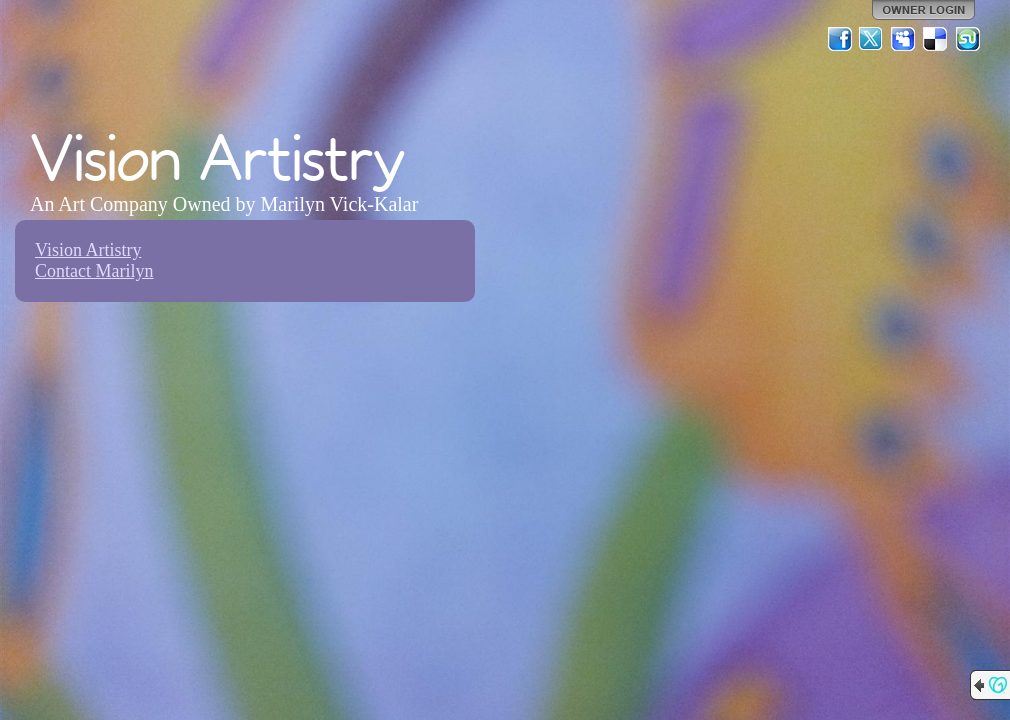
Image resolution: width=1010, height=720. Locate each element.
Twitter (872, 39)
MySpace (904, 39)
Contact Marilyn (94, 271)
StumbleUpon (968, 39)
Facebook (840, 39)
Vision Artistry (88, 250)
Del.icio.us (936, 39)
